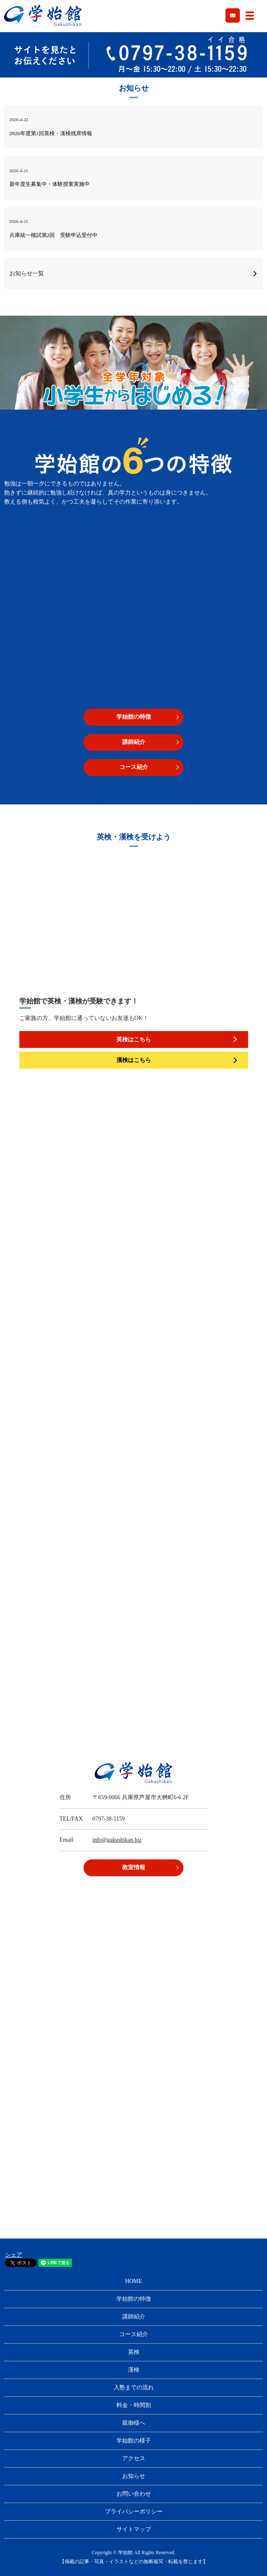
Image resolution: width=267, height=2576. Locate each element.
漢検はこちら (133, 1060)
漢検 (133, 2370)
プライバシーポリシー (134, 2511)
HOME (133, 2281)
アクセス (133, 2458)
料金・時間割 (133, 2405)
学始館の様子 (133, 2441)
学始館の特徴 (133, 717)
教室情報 (133, 1867)
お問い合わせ (133, 2494)
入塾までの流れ (134, 2387)
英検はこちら (133, 1039)
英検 (133, 2352)
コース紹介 (133, 767)
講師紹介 (133, 742)
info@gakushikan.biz (117, 1840)
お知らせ (133, 2476)
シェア (13, 2255)
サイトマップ (133, 2529)
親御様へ (133, 2423)
